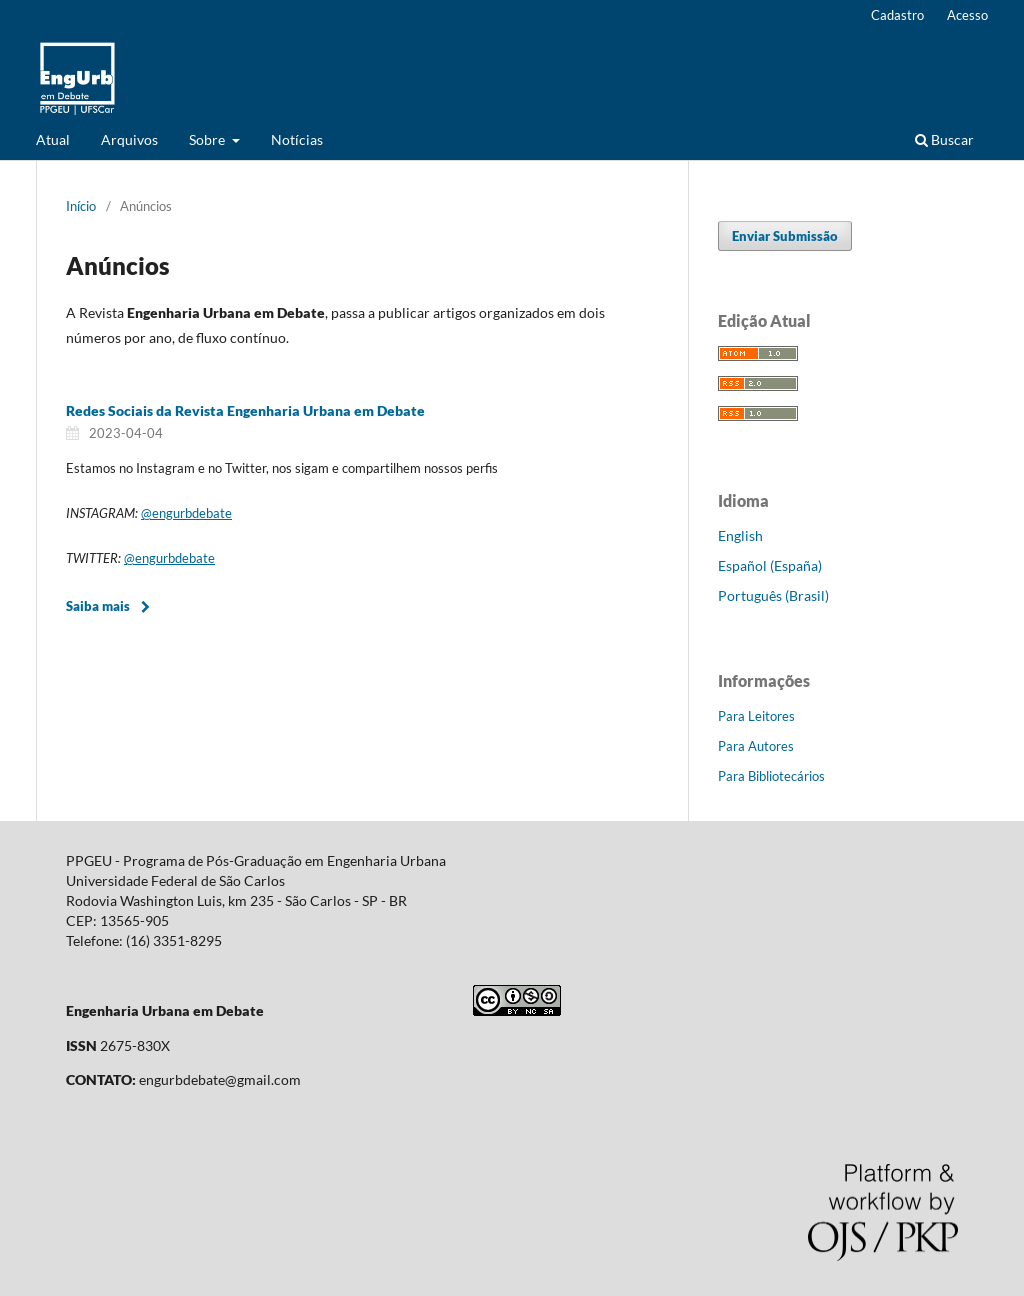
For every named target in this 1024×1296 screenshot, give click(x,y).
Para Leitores (756, 716)
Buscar (944, 139)
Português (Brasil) (773, 595)
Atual (53, 139)
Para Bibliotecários (771, 776)
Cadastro (897, 15)
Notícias (297, 139)
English (740, 535)
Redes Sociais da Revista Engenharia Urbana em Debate (245, 410)
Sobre (208, 139)
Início (81, 206)
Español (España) (770, 565)
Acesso (967, 15)
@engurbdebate (186, 513)
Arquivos (129, 139)
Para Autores (756, 746)
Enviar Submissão (785, 236)
